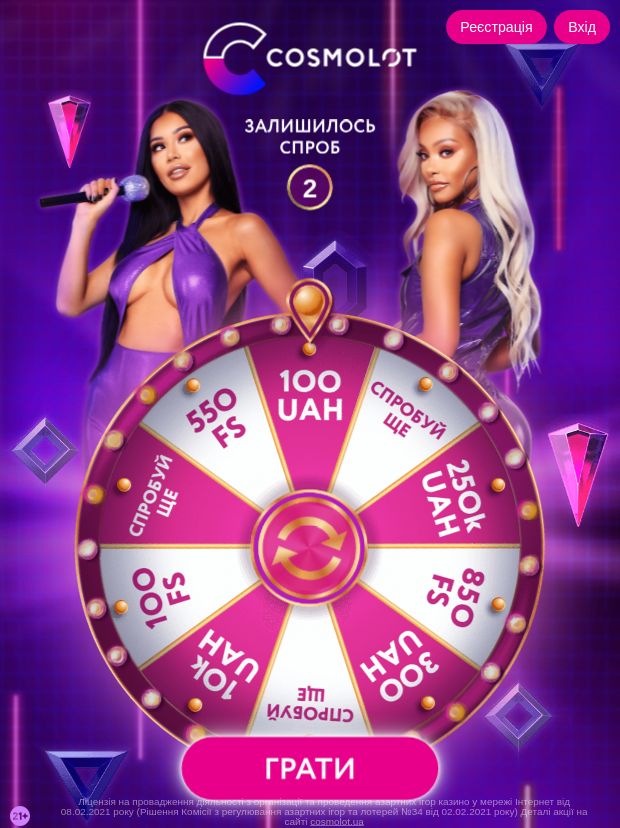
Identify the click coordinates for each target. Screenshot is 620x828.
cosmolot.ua (337, 820)
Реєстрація (496, 27)
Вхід (582, 27)
